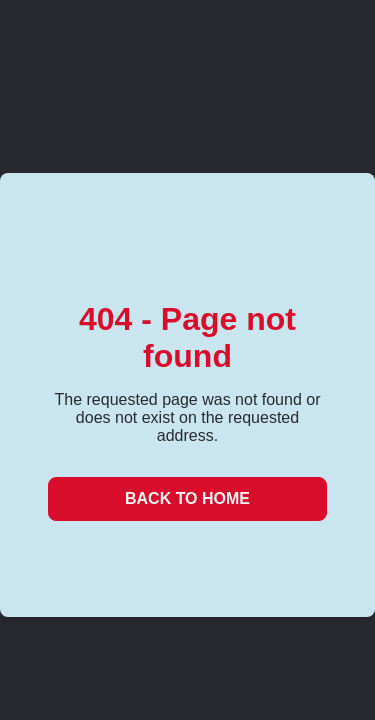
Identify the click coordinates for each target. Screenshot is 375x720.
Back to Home (187, 498)
